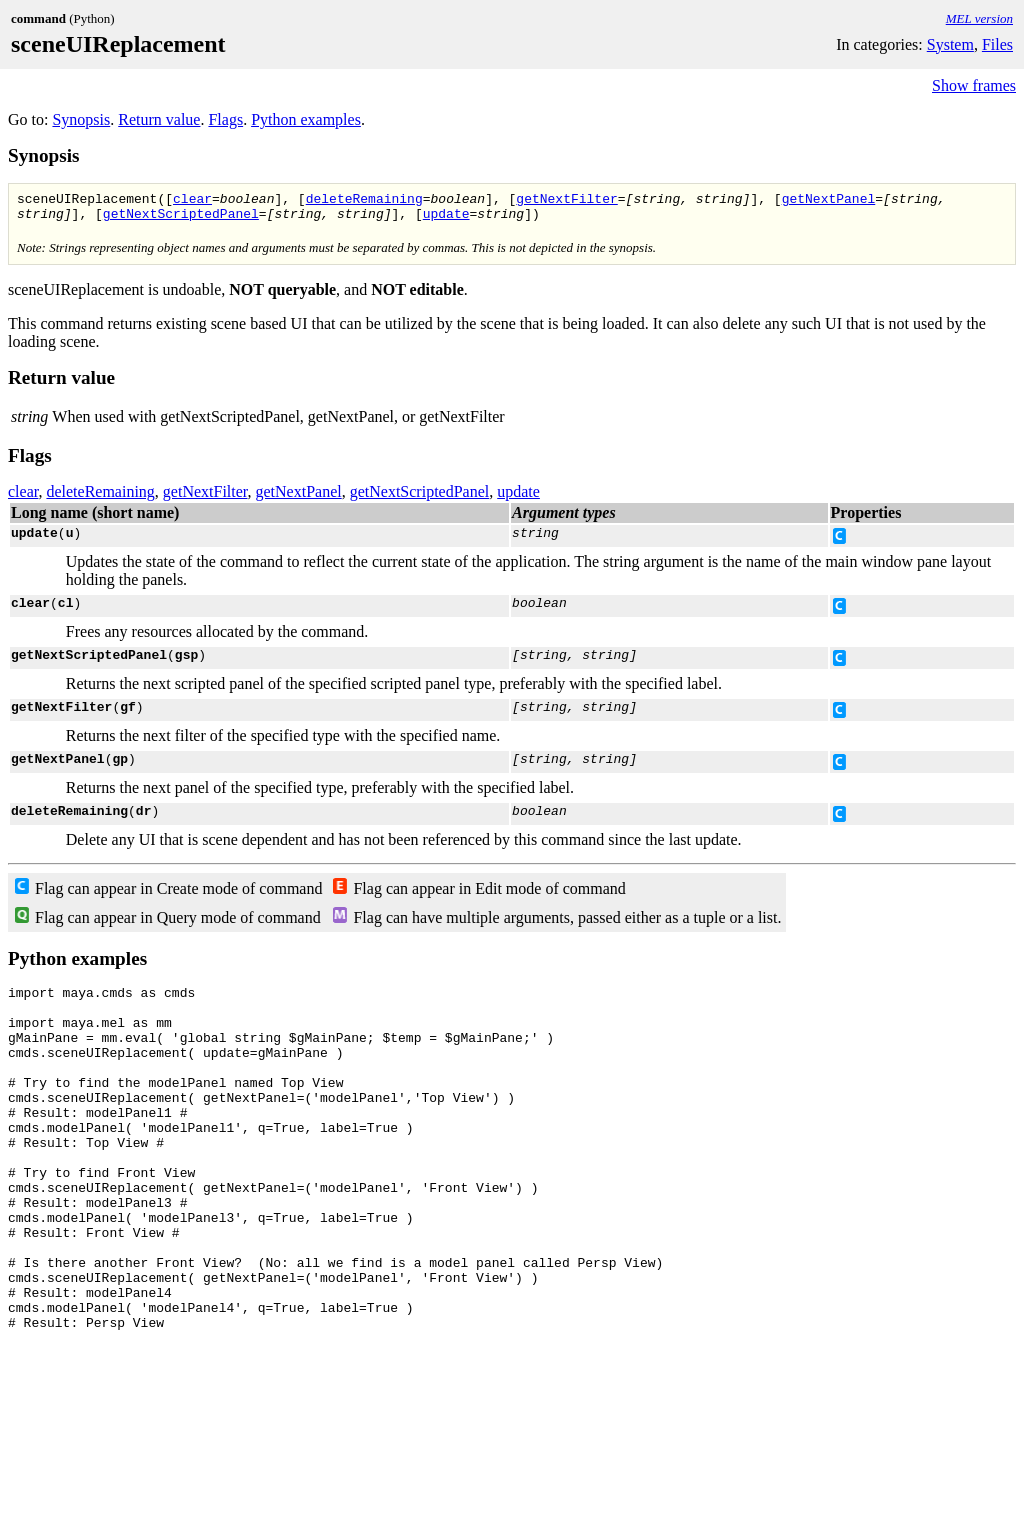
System (950, 44)
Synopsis (81, 119)
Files (997, 44)
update (446, 219)
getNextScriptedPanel (181, 219)
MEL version (979, 18)
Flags (225, 119)
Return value (159, 119)
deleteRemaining (364, 201)
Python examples (306, 119)
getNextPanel (829, 201)
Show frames (974, 85)
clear (192, 201)
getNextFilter (566, 201)
